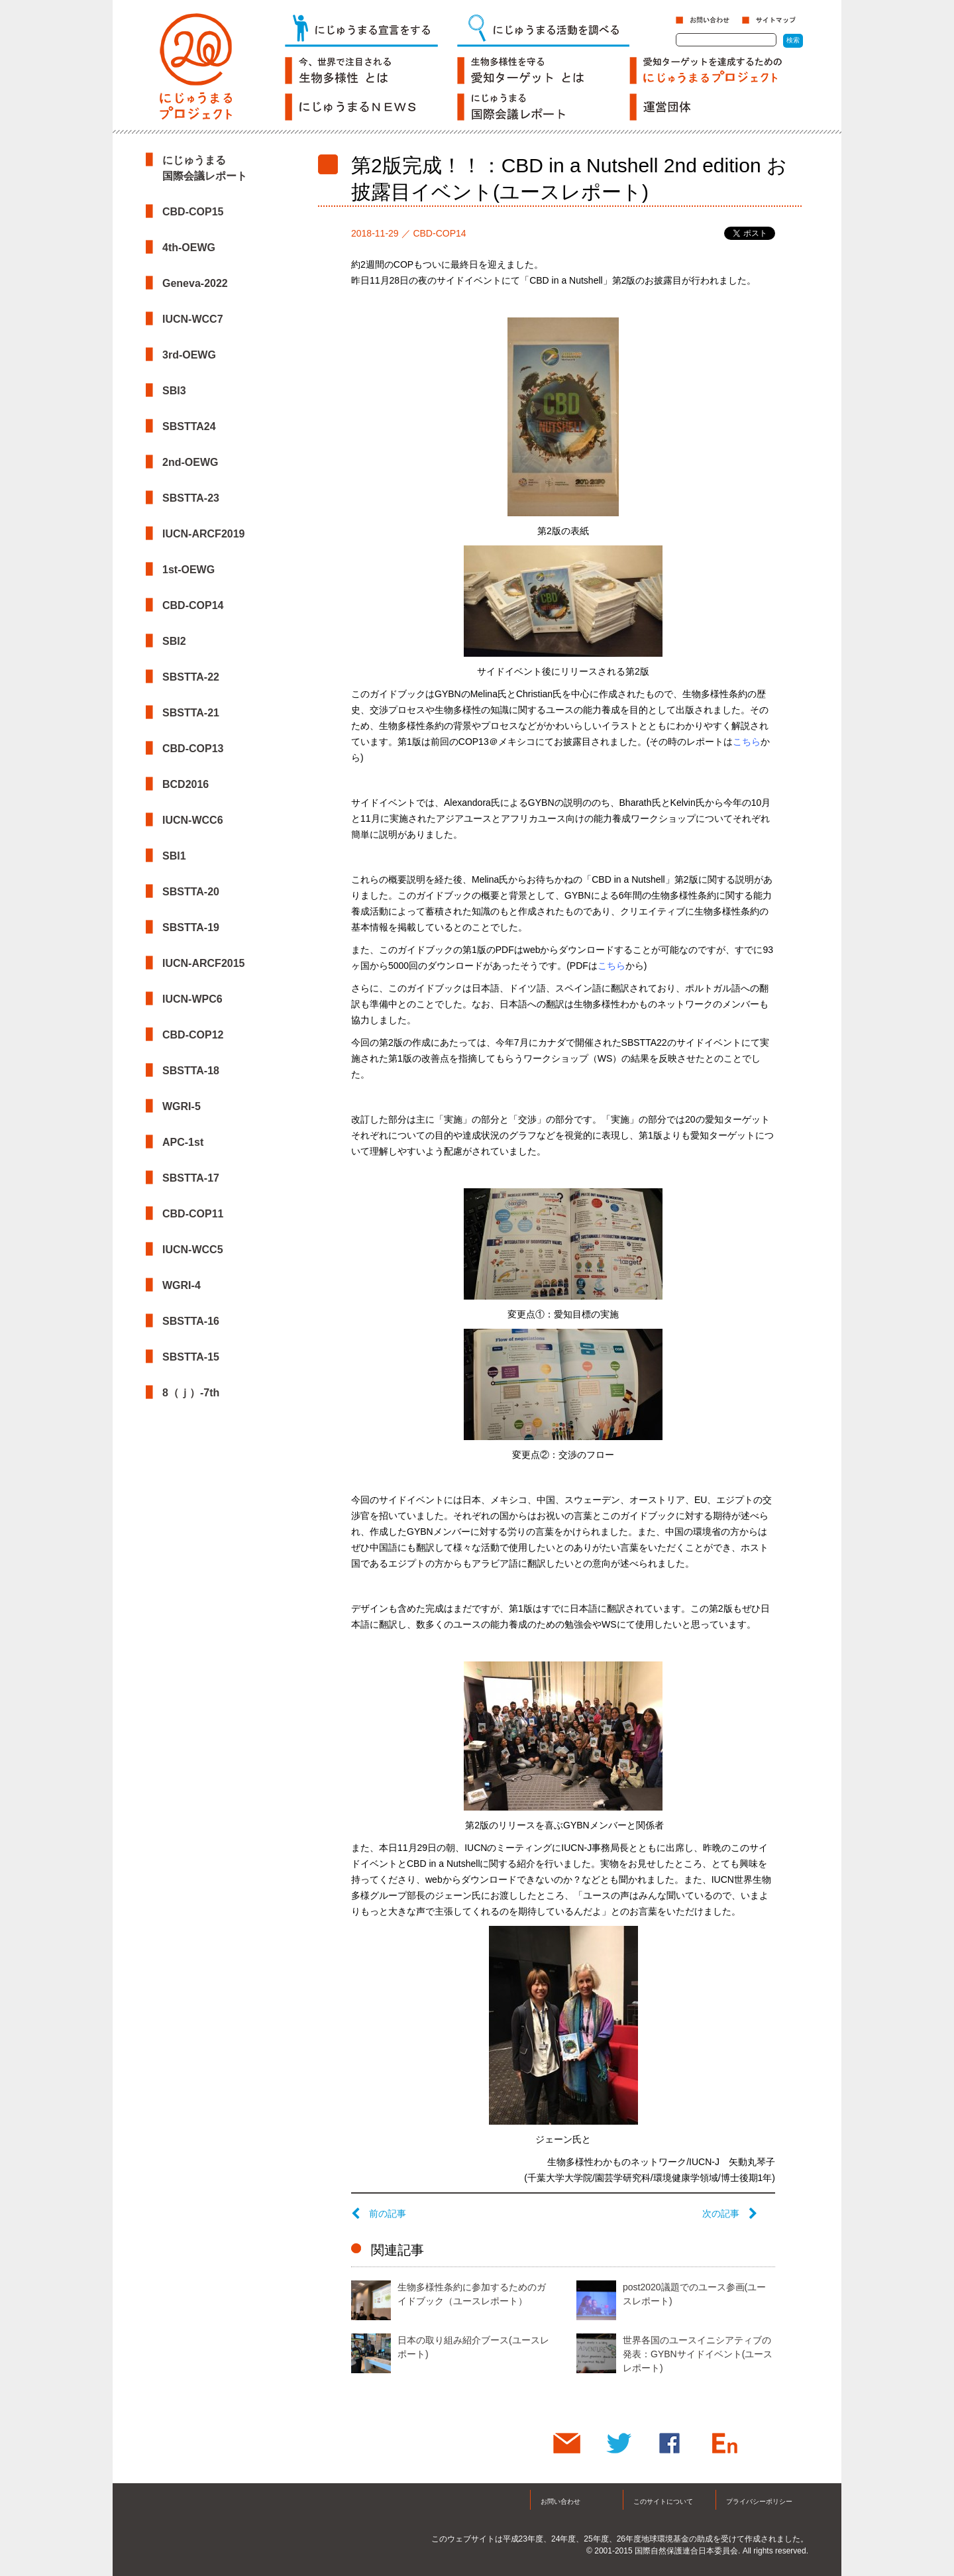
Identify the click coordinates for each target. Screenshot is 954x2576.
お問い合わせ (560, 2501)
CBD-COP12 (192, 1034)
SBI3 (174, 390)
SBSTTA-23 (190, 498)
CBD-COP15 (192, 211)
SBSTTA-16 (190, 1321)
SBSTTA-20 (190, 891)
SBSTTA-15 (190, 1357)
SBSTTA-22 (190, 677)
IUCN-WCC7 (192, 319)
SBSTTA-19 (190, 927)
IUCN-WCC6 (192, 820)
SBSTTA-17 (190, 1178)
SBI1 (174, 856)
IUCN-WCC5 (192, 1249)
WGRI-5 (181, 1106)
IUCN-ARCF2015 (203, 963)
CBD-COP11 (192, 1213)
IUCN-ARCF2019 (203, 533)
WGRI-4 (181, 1285)
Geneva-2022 (195, 283)
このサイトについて (663, 2501)
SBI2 (174, 641)
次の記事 (729, 2213)
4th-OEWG (188, 247)
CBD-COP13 (192, 748)
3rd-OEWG (189, 355)
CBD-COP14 (192, 605)
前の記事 (378, 2213)
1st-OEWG (188, 569)
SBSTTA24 (189, 426)
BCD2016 (185, 784)
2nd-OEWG (190, 462)
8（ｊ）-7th (190, 1392)
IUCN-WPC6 (192, 999)
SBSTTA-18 (190, 1070)
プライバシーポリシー (759, 2501)
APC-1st (182, 1142)
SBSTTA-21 (190, 712)
